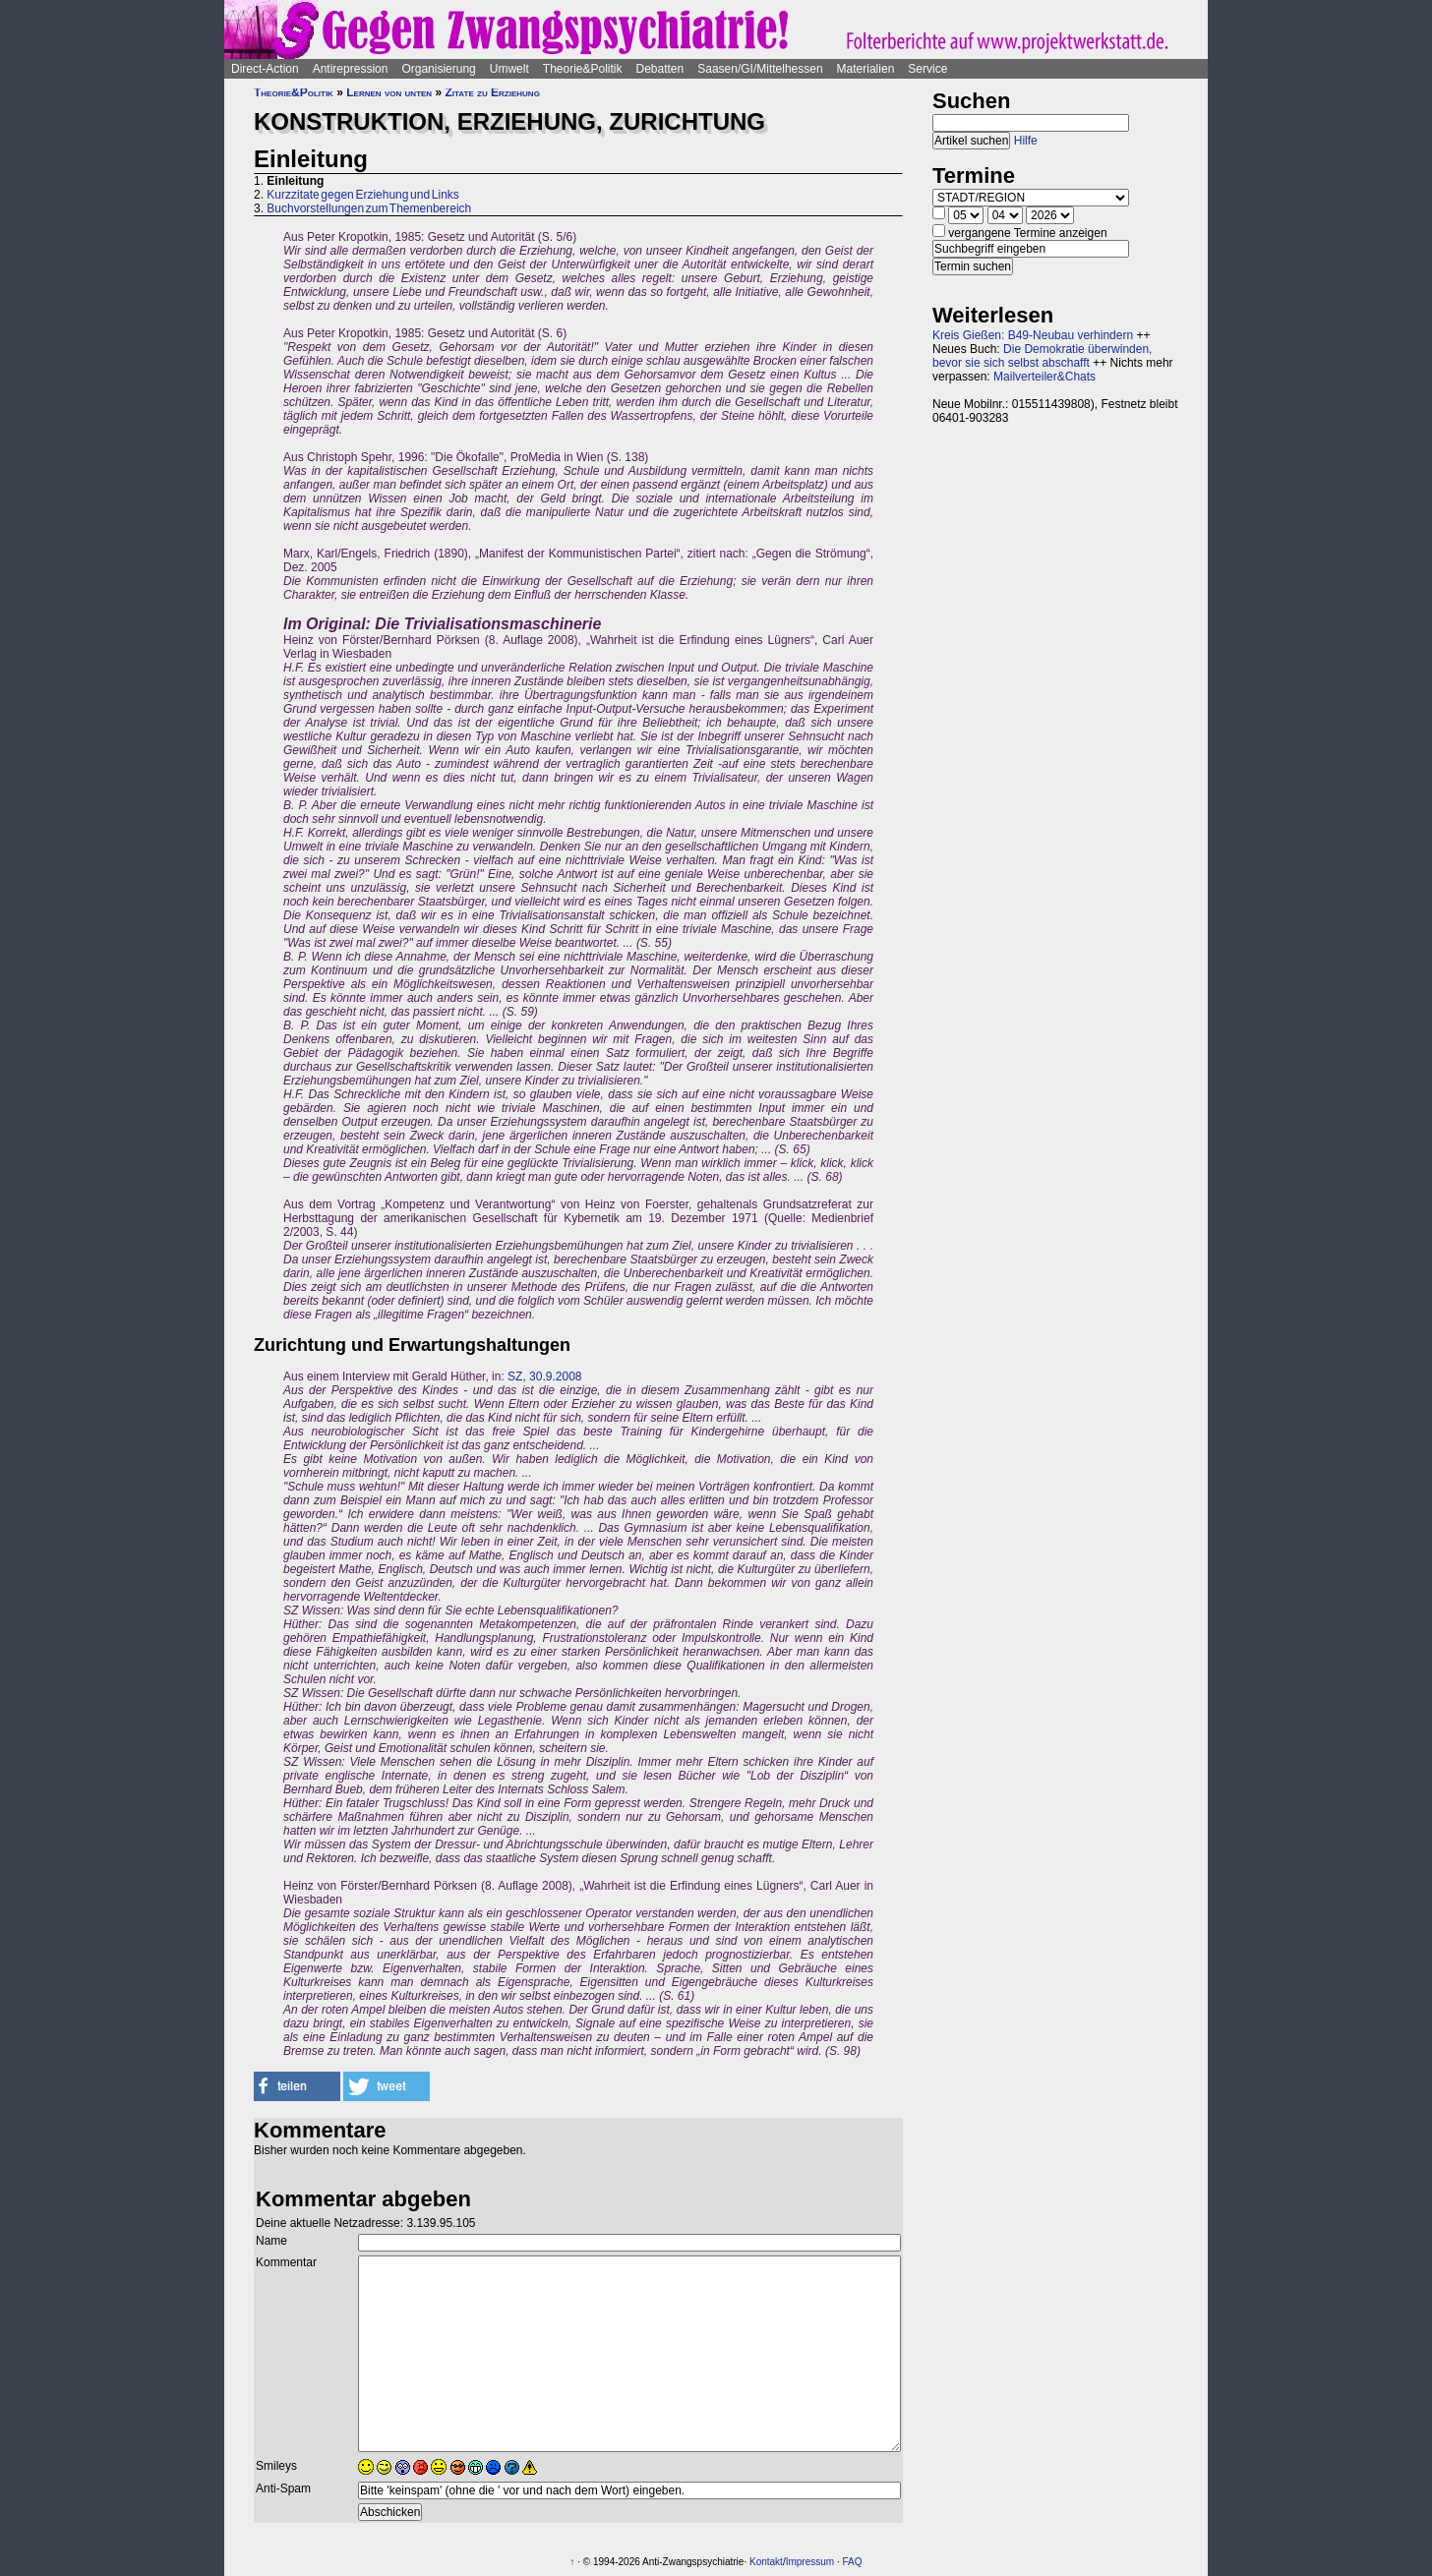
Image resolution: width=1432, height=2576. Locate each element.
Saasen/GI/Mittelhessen (759, 69)
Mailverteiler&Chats (1044, 376)
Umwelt (509, 69)
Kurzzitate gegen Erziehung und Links (362, 195)
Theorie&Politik (583, 69)
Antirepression (350, 69)
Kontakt (766, 2561)
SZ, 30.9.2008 (544, 1376)
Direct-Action (265, 69)
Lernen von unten (389, 92)
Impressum (810, 2561)
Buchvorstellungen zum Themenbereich (369, 208)
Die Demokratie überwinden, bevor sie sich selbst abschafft (1042, 356)
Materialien (866, 69)
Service (927, 69)
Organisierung (438, 69)
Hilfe (1026, 140)
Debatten (660, 69)
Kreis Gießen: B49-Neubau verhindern (1032, 335)
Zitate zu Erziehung (492, 92)
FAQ (852, 2561)
